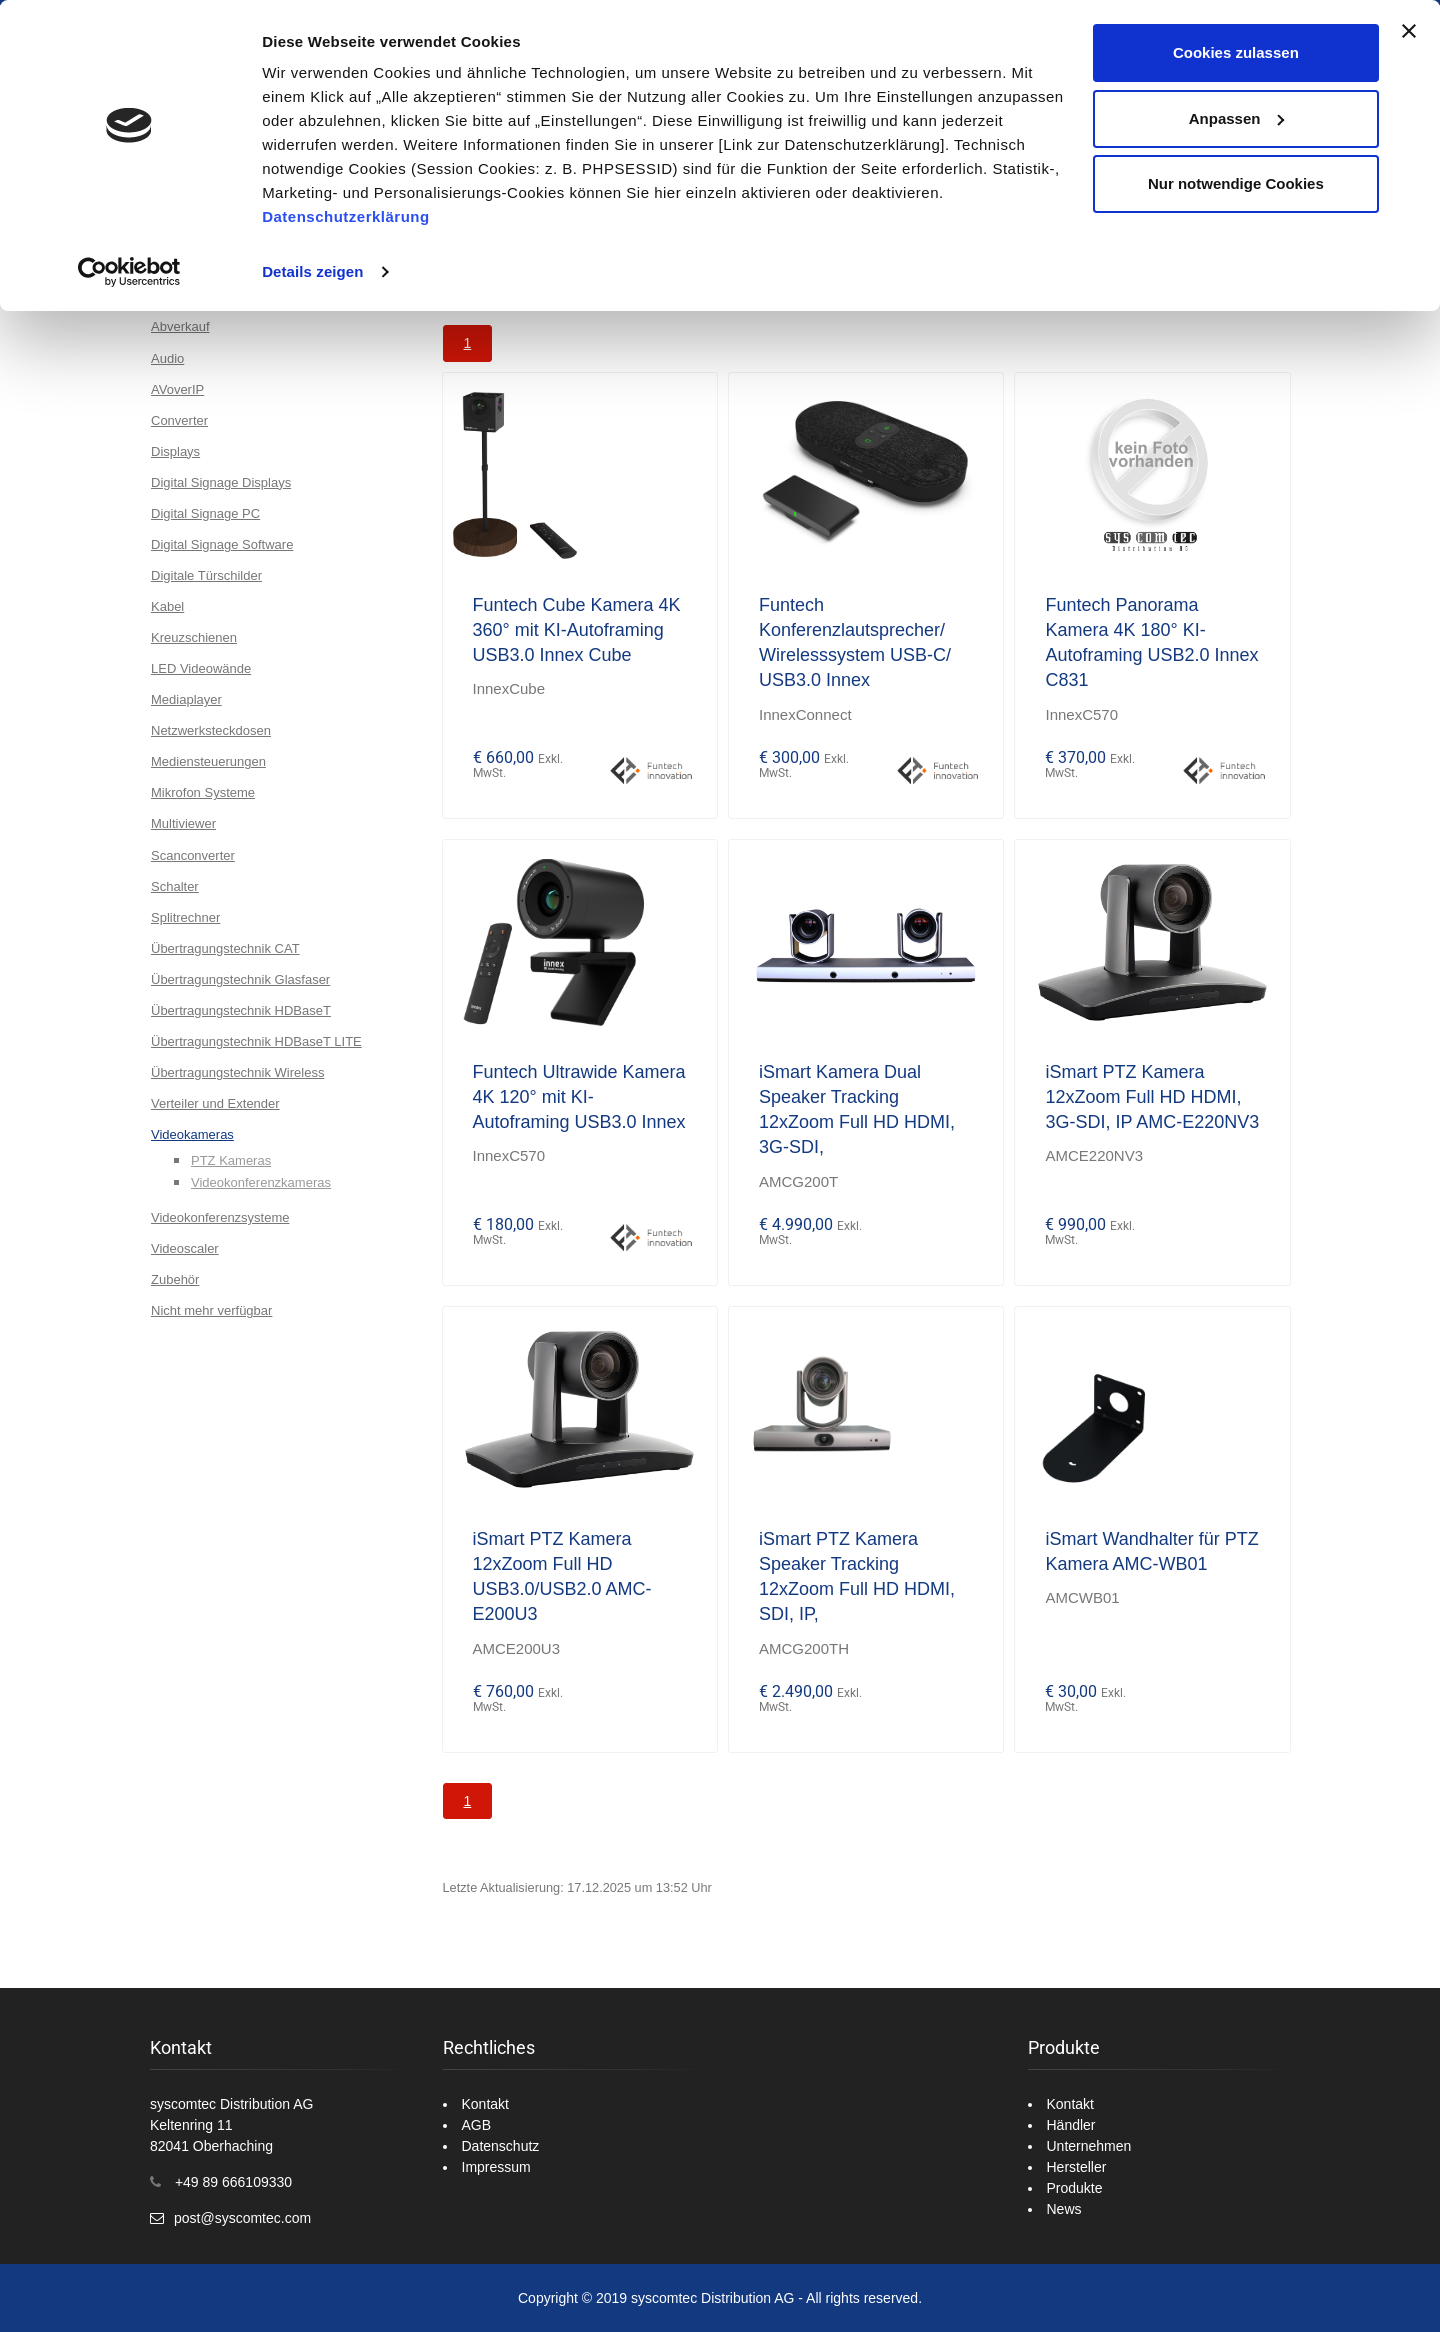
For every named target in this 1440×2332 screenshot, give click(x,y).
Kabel (167, 606)
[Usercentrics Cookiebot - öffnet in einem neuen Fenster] (129, 272)
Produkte (1075, 2188)
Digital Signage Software (222, 544)
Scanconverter (193, 855)
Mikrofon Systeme (203, 792)
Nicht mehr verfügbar (211, 1310)
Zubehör (175, 1279)
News (1064, 2209)
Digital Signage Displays (221, 482)
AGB (477, 2125)
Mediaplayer (186, 699)
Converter (179, 420)
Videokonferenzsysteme (220, 1217)
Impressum (496, 2167)
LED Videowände (201, 668)
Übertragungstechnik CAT (225, 948)
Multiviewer (183, 823)
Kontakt (485, 2104)
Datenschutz (501, 2146)
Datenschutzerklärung (346, 216)
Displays (175, 451)
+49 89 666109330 (233, 2182)
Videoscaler (185, 1248)
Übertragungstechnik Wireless (237, 1072)
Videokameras (192, 1134)
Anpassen (1237, 118)
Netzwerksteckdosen (211, 730)
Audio (167, 358)
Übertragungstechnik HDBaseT (241, 1010)
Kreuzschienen (194, 637)
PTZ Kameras (231, 1160)
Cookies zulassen (1236, 52)
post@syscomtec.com (242, 2218)
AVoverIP (177, 389)
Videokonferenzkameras (261, 1182)
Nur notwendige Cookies (1236, 183)
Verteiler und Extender (215, 1103)
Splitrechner (185, 917)
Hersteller (1077, 2167)
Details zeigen (312, 271)
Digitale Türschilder (206, 575)
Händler (1071, 2125)
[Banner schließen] (1409, 31)
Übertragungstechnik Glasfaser (240, 979)
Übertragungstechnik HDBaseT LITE (256, 1041)
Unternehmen (1089, 2146)
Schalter (175, 886)
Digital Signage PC (205, 513)
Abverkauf (180, 326)
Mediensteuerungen (208, 761)
